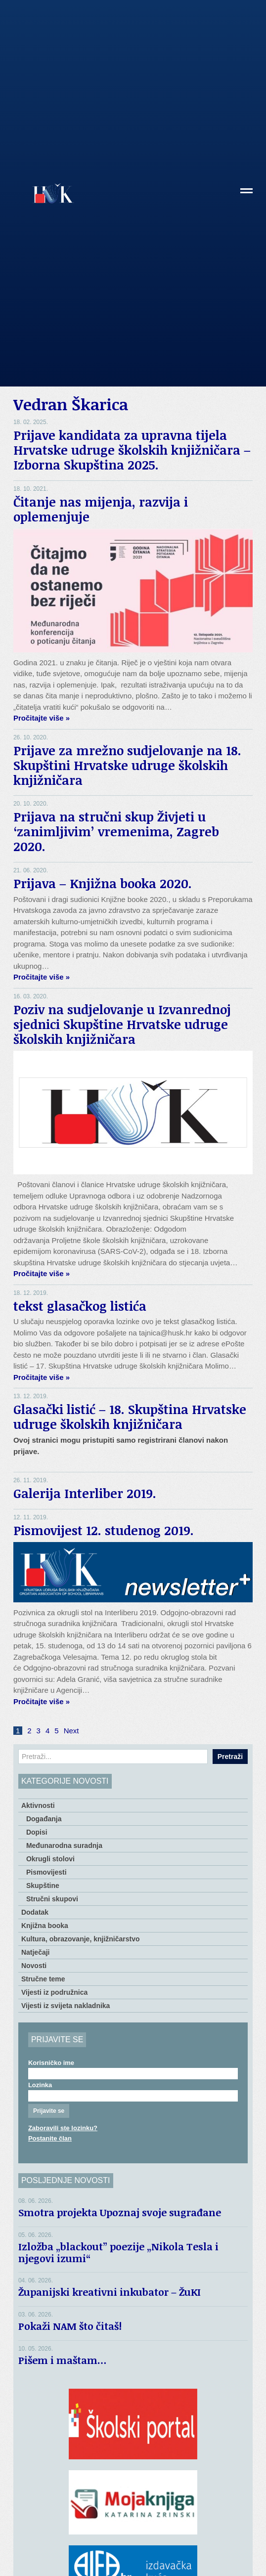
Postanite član (50, 2138)
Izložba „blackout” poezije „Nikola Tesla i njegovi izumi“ (118, 2252)
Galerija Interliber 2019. (84, 1493)
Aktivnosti (38, 1805)
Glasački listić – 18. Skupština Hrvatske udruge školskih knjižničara (129, 1416)
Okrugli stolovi (50, 1859)
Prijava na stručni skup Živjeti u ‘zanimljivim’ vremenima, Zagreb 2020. (116, 831)
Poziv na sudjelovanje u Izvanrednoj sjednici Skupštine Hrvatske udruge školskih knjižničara (122, 1024)
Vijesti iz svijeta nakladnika (65, 2006)
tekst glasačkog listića (79, 1305)
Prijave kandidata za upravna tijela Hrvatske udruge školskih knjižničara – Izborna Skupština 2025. (132, 450)
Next (71, 1730)
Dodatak (34, 1912)
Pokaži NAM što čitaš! (70, 2326)
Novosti (33, 1966)
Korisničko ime (51, 2063)
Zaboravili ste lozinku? (62, 2128)
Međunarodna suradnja (64, 1845)
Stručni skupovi (52, 1899)
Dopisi (36, 1832)
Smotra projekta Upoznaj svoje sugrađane (119, 2212)
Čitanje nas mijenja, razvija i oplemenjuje (100, 509)
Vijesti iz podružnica (54, 1992)
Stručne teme (43, 1979)
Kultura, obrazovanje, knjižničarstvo (80, 1939)
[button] (246, 194)
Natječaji (35, 1952)
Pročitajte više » (41, 718)
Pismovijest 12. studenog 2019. (103, 1530)
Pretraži (230, 1756)
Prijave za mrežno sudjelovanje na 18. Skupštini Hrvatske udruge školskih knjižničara (127, 765)
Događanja (44, 1819)
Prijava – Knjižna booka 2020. (102, 883)
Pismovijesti (46, 1872)
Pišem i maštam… (62, 2360)
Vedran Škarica (70, 404)
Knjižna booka (44, 1926)
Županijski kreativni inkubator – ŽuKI (109, 2292)
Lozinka (40, 2085)
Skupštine (42, 1885)
